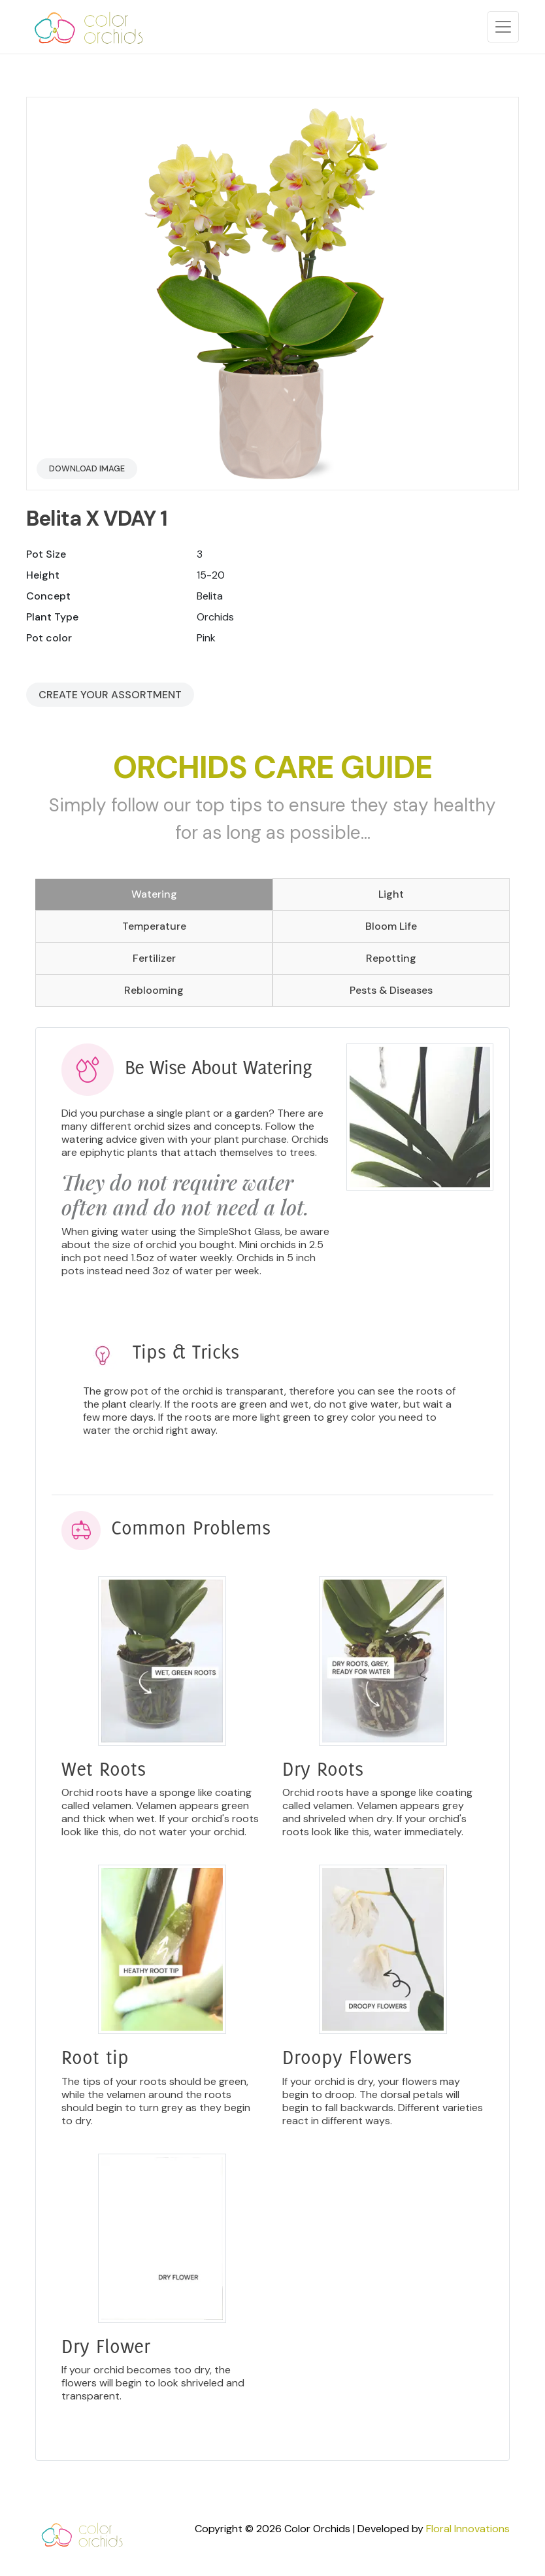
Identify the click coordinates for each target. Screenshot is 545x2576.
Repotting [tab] (391, 958)
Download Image (87, 468)
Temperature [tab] (154, 926)
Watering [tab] (154, 894)
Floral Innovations (468, 2528)
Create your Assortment (110, 695)
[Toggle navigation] (503, 26)
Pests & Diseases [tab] (391, 990)
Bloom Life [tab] (391, 926)
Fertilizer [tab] (154, 958)
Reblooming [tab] (154, 990)
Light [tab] (391, 894)
